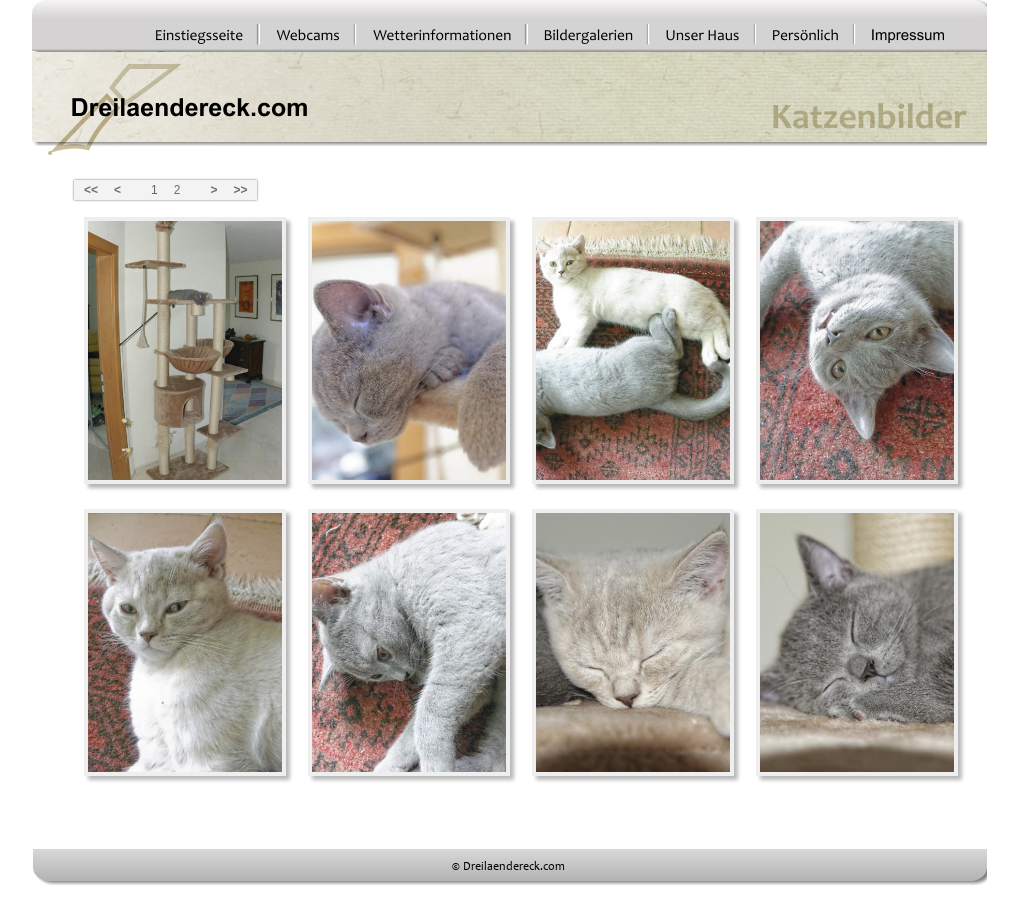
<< (91, 190)
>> (240, 190)
